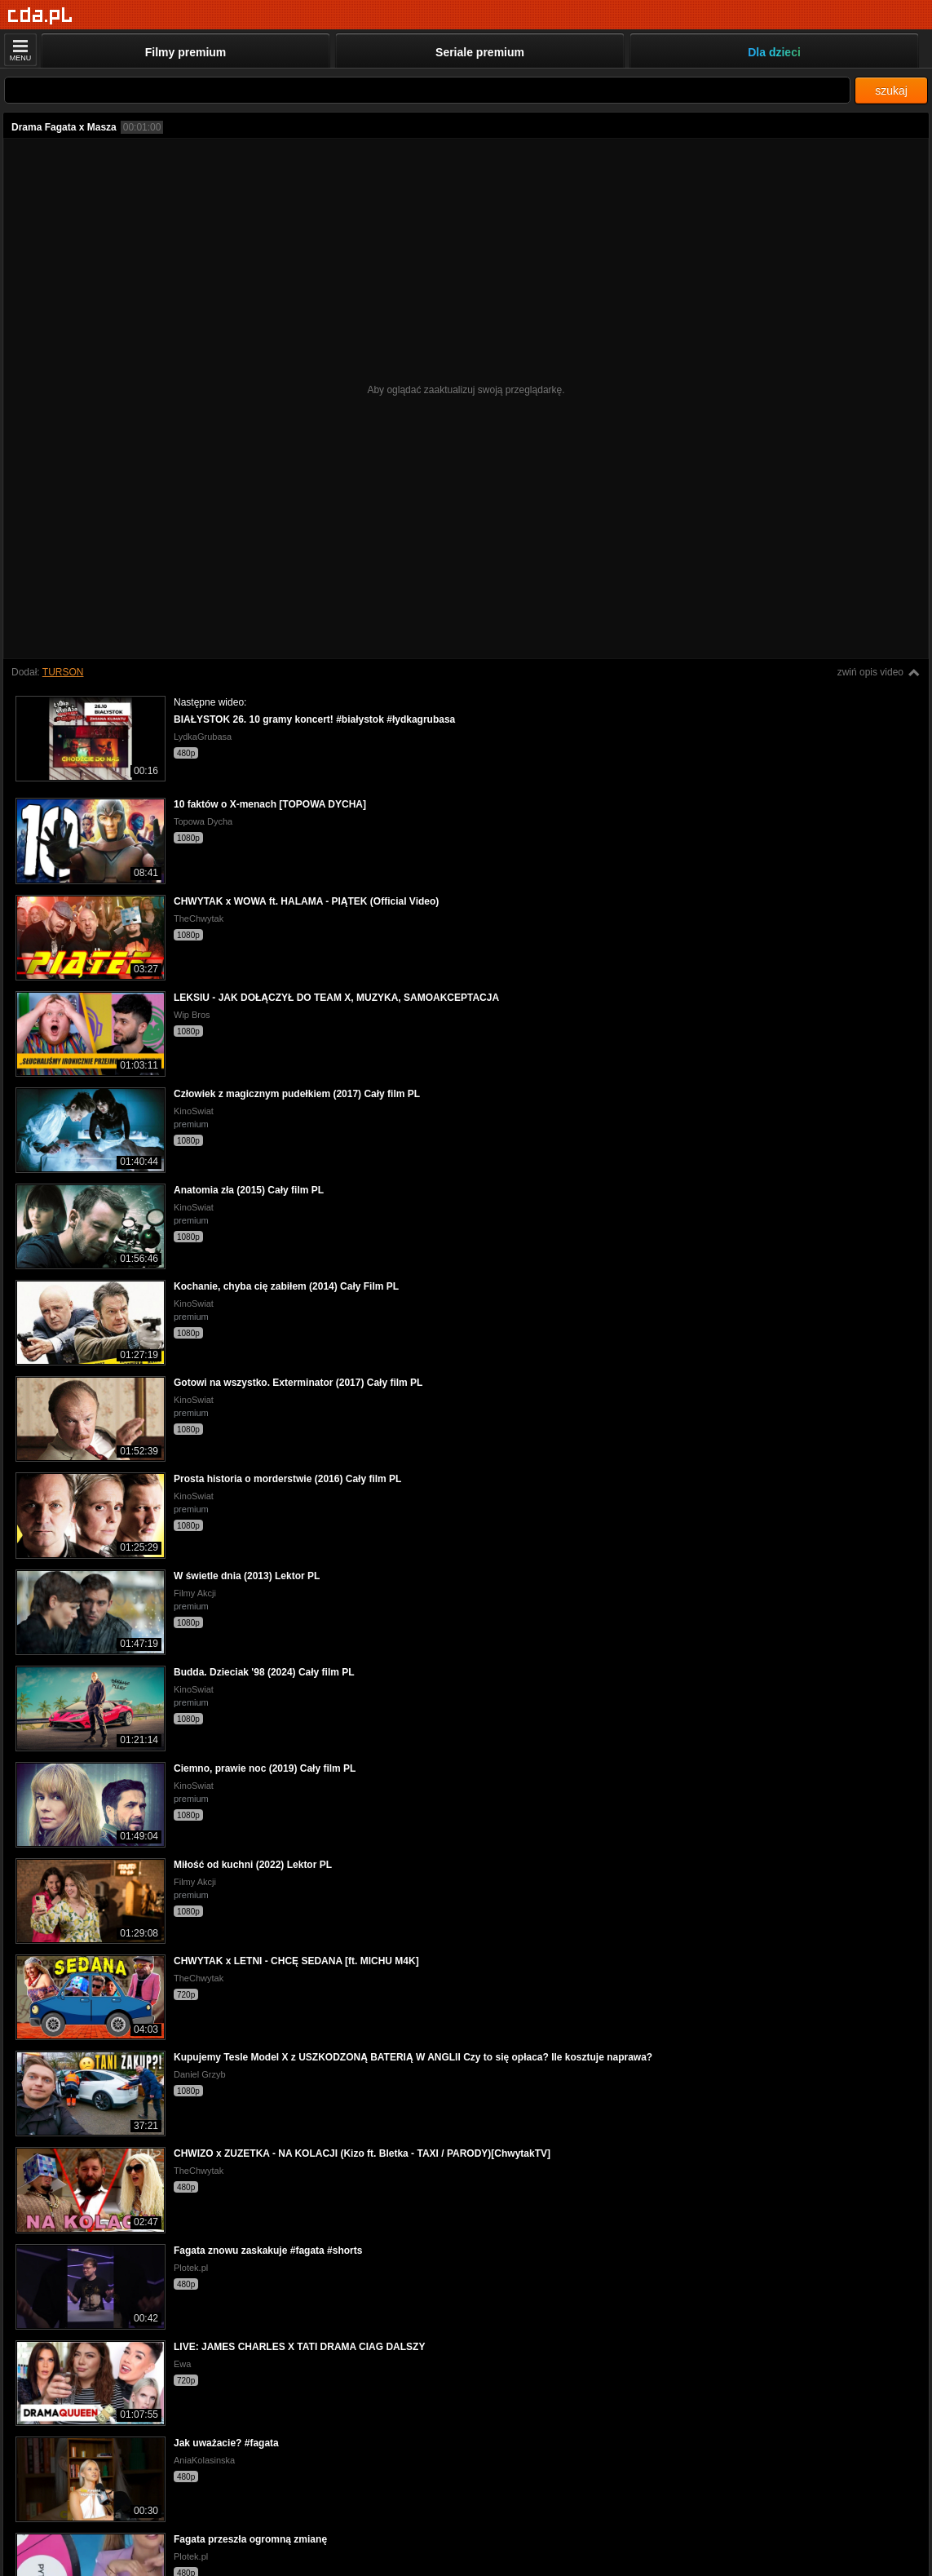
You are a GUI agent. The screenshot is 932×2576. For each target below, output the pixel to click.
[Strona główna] (40, 16)
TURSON (63, 672)
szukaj (891, 90)
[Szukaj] (427, 90)
